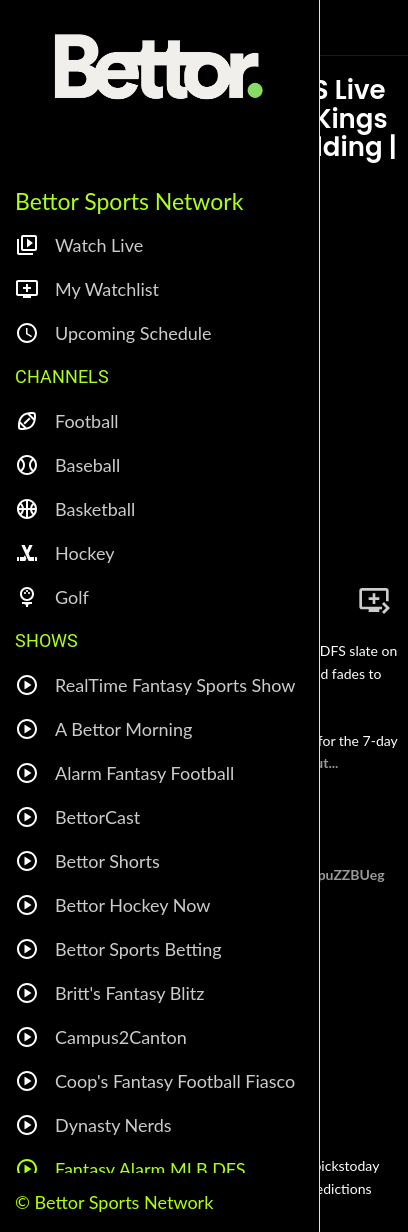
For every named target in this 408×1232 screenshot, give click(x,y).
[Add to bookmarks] (374, 600)
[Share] (326, 600)
